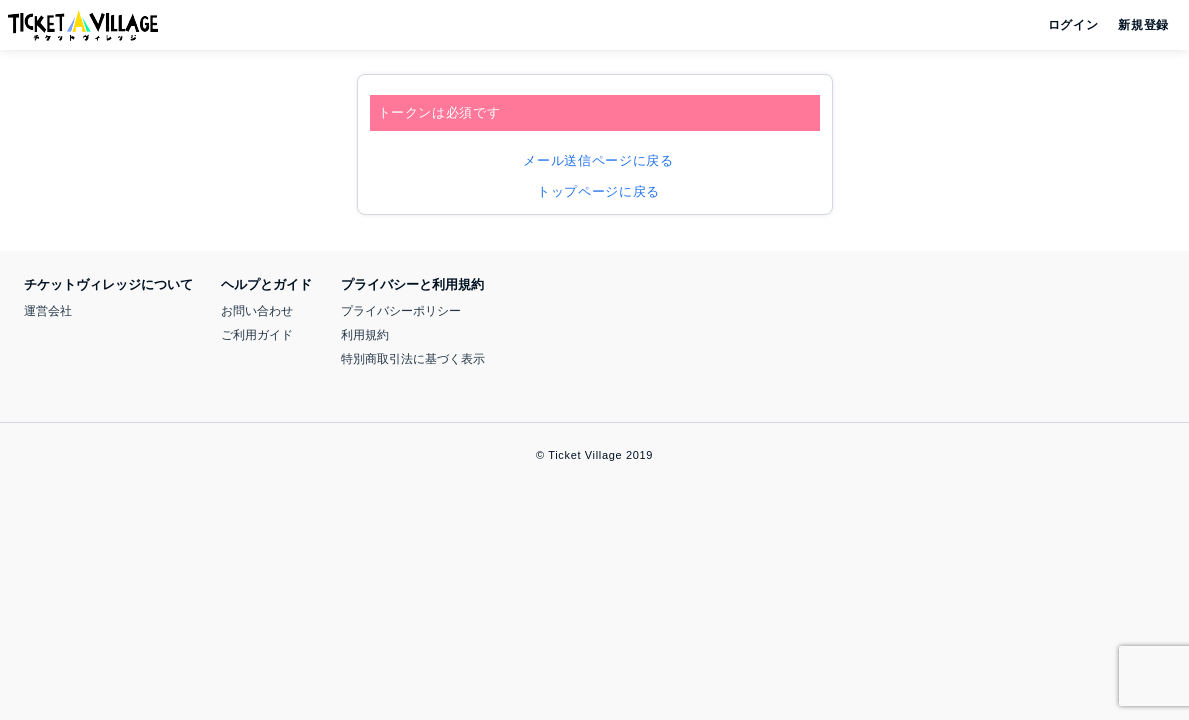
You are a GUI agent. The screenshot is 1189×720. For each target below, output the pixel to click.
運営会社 (48, 311)
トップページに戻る (594, 191)
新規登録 (1135, 25)
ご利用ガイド (257, 335)
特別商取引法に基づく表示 (413, 359)
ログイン (1071, 25)
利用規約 (365, 335)
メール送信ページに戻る (594, 160)
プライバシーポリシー (401, 311)
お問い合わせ (257, 311)
